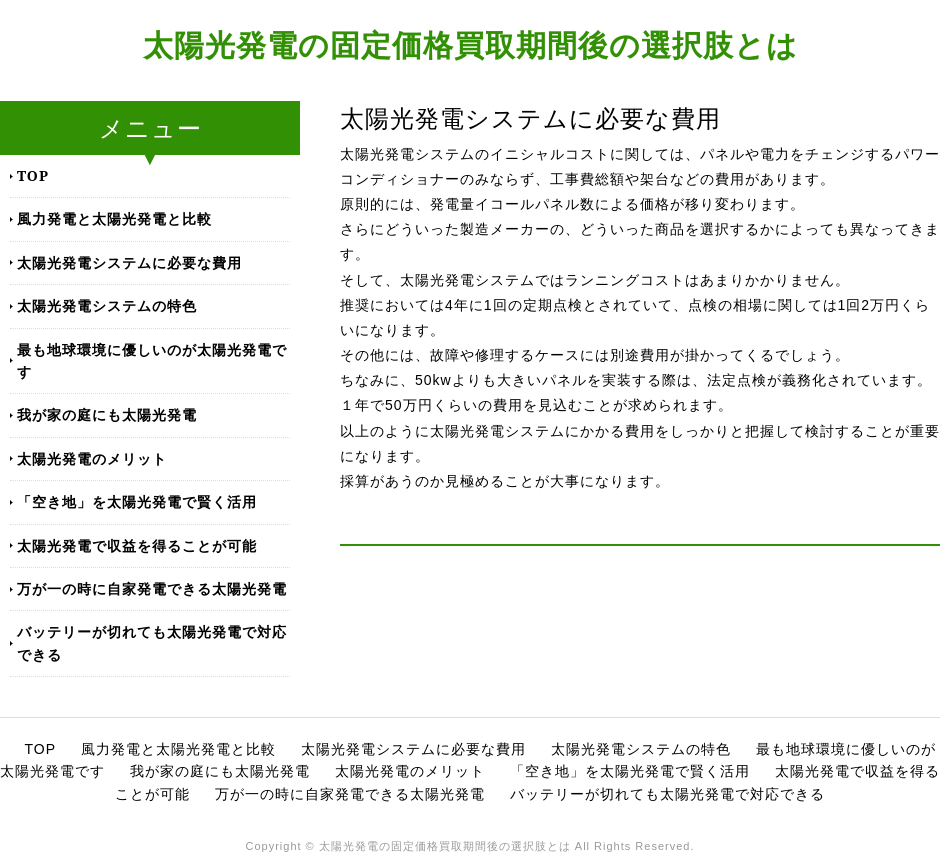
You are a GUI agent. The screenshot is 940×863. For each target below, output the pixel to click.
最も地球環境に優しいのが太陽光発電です (152, 360)
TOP (33, 175)
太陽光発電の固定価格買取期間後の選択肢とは (470, 44)
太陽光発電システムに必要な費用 (129, 262)
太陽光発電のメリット (92, 458)
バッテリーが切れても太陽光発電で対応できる (152, 642)
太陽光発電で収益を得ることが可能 (137, 545)
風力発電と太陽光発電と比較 (114, 218)
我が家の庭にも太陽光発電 (107, 414)
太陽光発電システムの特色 (107, 305)
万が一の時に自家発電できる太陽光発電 (152, 588)
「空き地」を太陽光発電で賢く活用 (137, 501)
